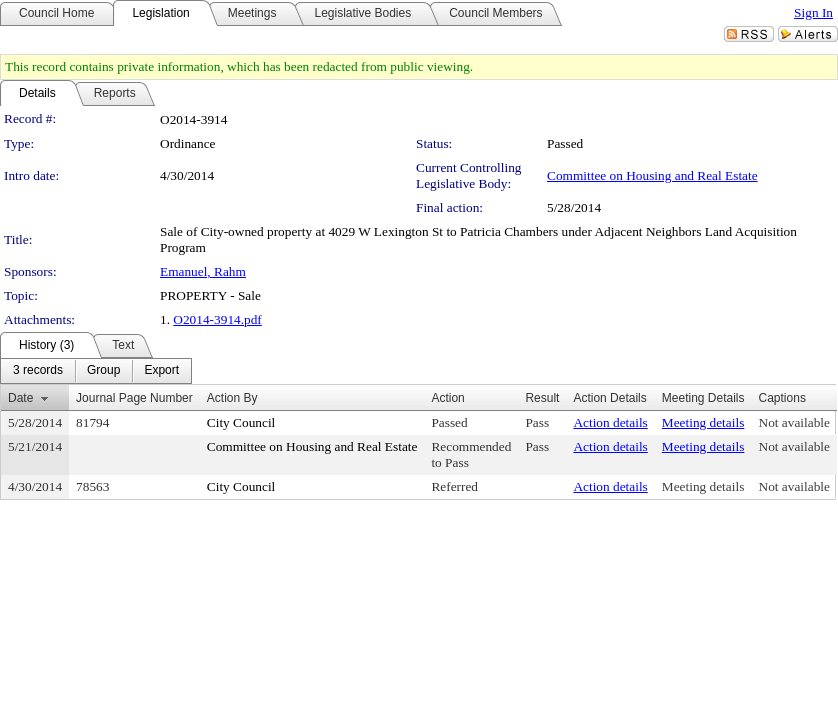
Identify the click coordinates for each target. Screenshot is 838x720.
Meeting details (703, 422)
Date (20, 398)
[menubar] (96, 371)
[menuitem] (38, 371)
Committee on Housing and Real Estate (652, 175)
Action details (610, 422)
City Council (241, 422)
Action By (232, 398)
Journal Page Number (134, 398)
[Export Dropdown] (161, 371)
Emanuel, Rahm (203, 271)
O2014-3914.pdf (217, 319)
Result (542, 398)
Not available (794, 422)
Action (447, 398)
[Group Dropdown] (103, 371)
